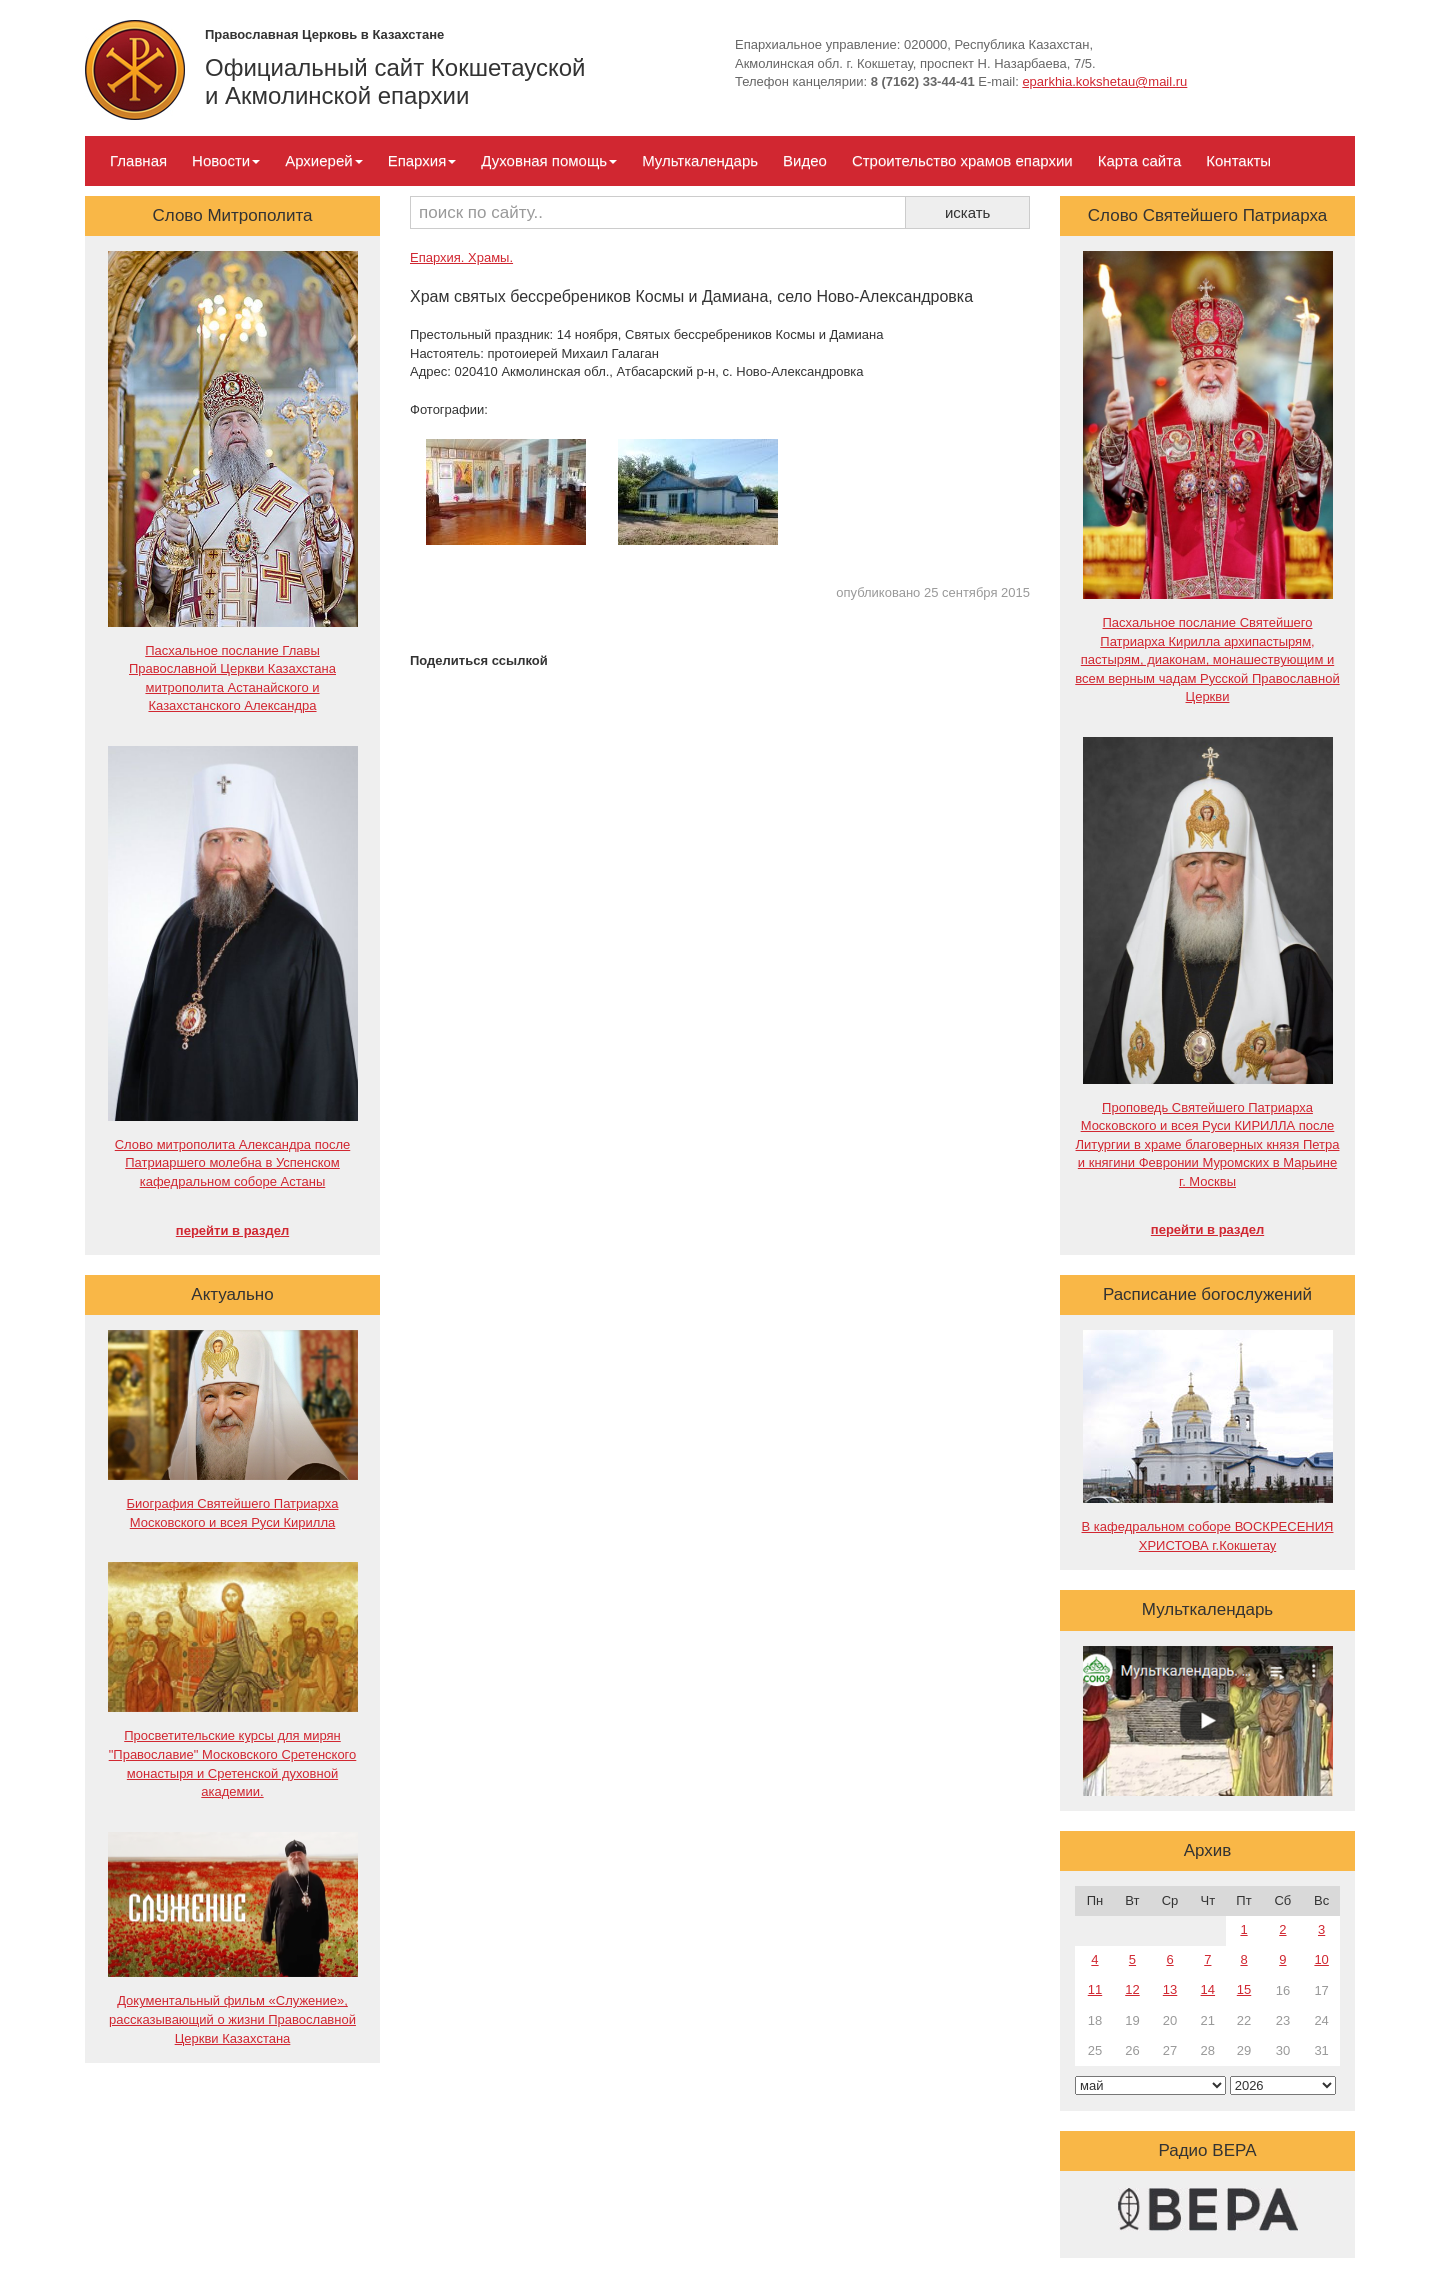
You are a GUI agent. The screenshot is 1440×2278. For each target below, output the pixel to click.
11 (1095, 1989)
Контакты (1238, 160)
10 (1321, 1959)
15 (1244, 1989)
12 (1132, 1989)
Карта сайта (1140, 160)
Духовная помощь (549, 160)
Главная (138, 160)
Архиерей (323, 160)
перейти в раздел (232, 1230)
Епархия (422, 160)
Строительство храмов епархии (962, 160)
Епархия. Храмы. (461, 257)
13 (1170, 1989)
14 (1208, 1989)
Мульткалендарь (700, 160)
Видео (805, 160)
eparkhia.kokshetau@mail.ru (1104, 81)
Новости (226, 160)
